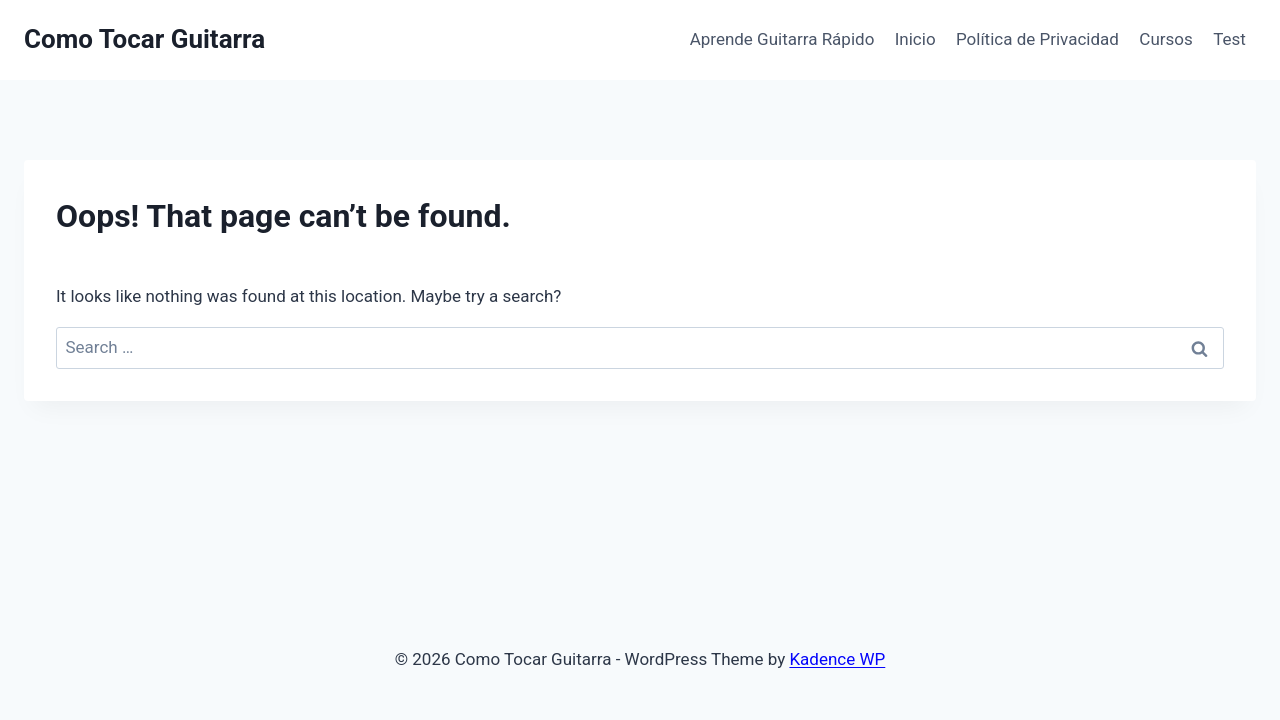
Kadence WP (837, 659)
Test (1229, 39)
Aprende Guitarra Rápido (782, 39)
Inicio (915, 39)
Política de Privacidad (1037, 39)
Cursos (1165, 39)
